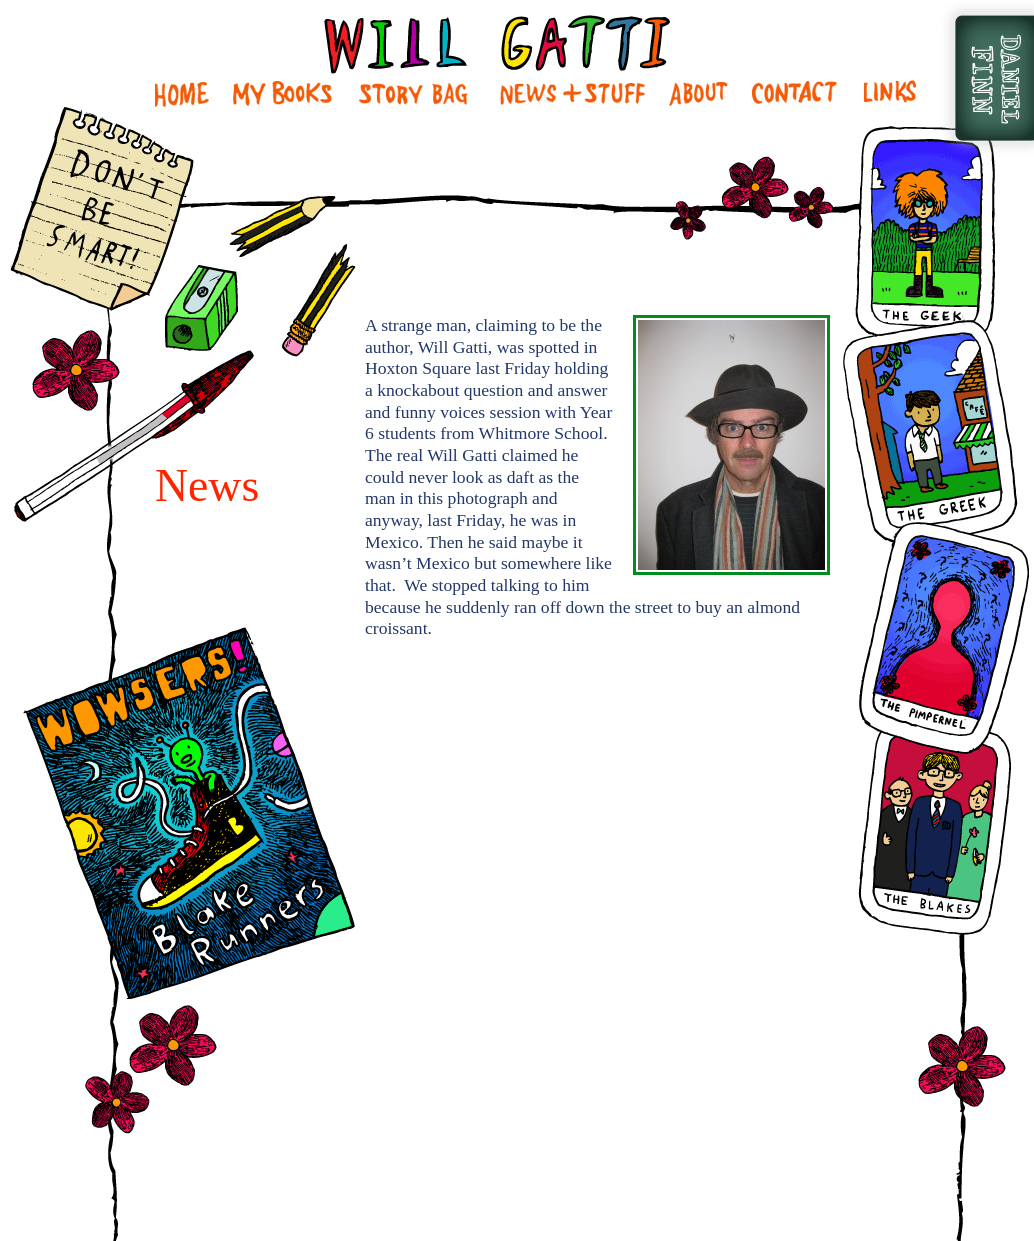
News (572, 94)
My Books (282, 94)
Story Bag (413, 94)
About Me (699, 94)
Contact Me (794, 94)
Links (888, 94)
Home (182, 94)
